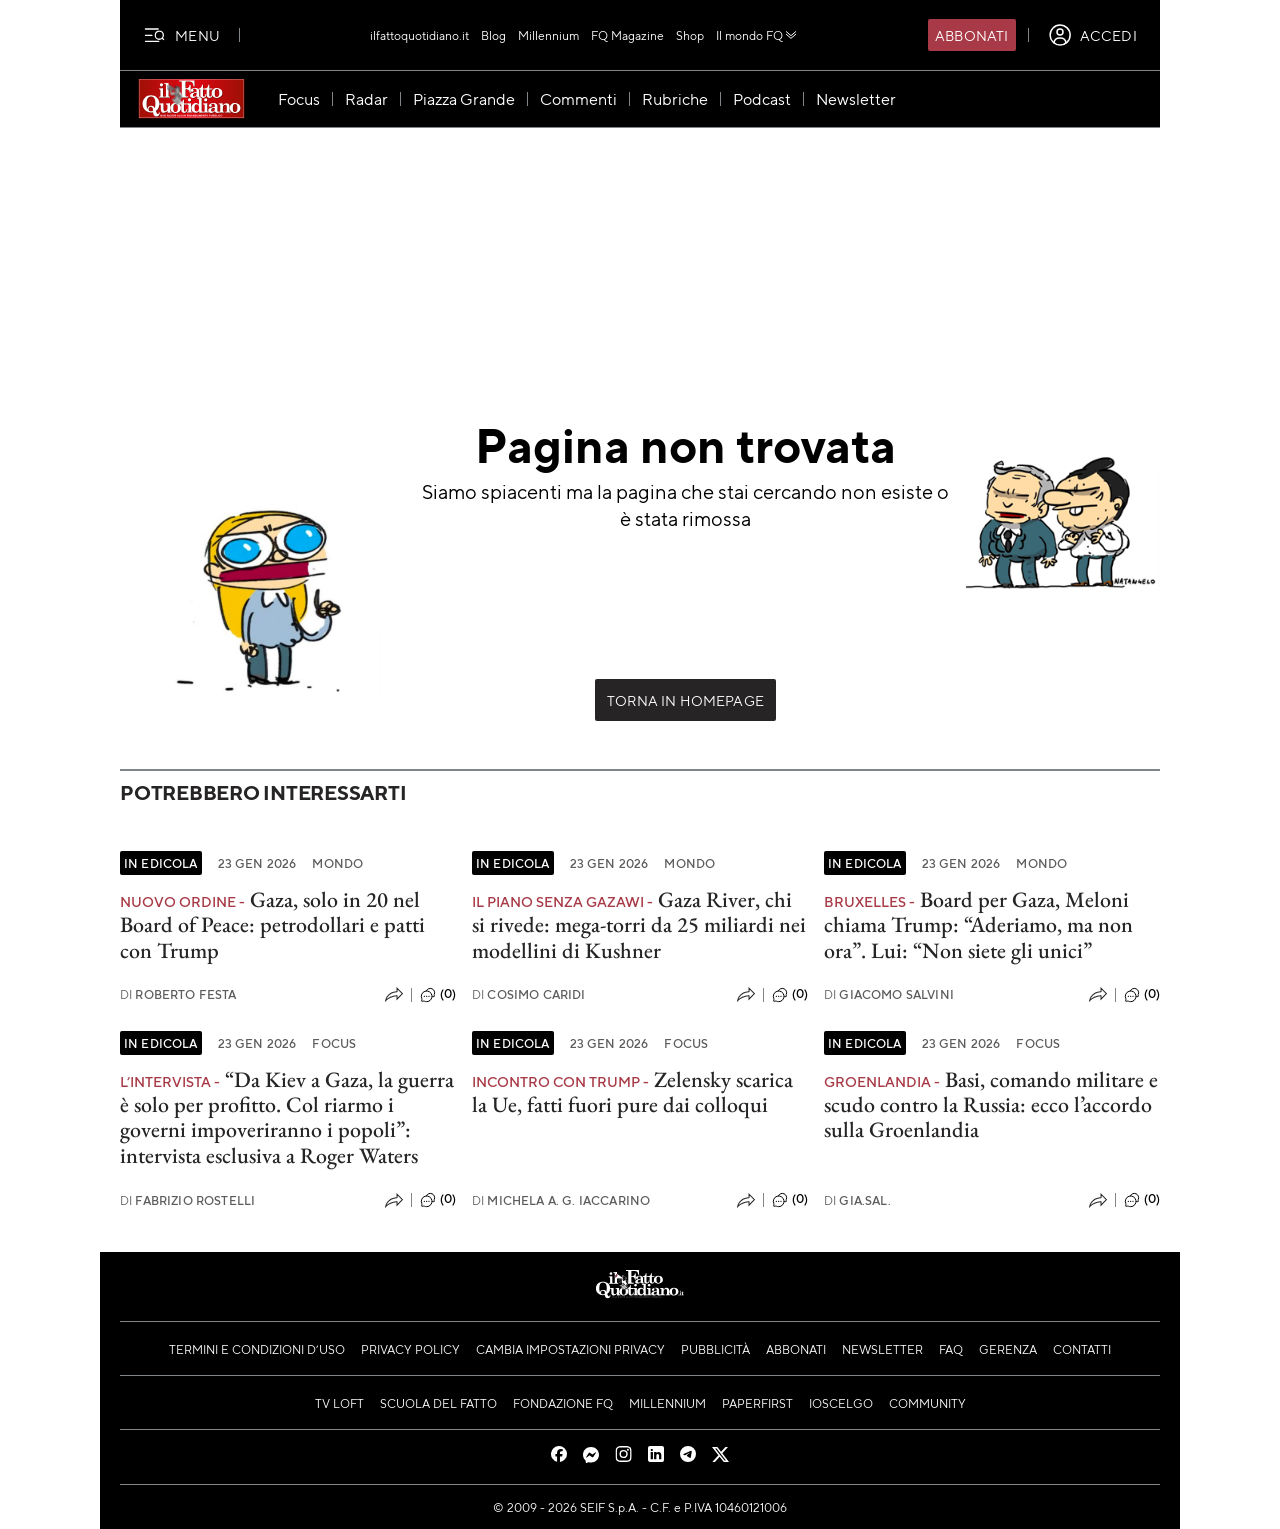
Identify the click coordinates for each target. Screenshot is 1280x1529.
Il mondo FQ (757, 35)
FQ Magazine (627, 35)
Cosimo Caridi (529, 994)
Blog (493, 35)
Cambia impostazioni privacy (570, 1349)
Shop (690, 35)
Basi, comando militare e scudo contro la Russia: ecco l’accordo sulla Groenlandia (991, 1105)
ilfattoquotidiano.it (419, 35)
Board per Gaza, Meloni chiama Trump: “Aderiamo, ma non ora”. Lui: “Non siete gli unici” (978, 925)
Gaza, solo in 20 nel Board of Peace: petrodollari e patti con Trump (272, 925)
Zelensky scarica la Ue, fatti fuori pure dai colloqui (632, 1092)
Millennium (548, 35)
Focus (334, 1043)
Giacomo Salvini (889, 994)
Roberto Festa (178, 994)
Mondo (337, 863)
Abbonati (971, 35)
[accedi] (1092, 35)
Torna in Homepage (685, 700)
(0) (438, 995)
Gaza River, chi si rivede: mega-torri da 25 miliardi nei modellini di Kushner (639, 925)
